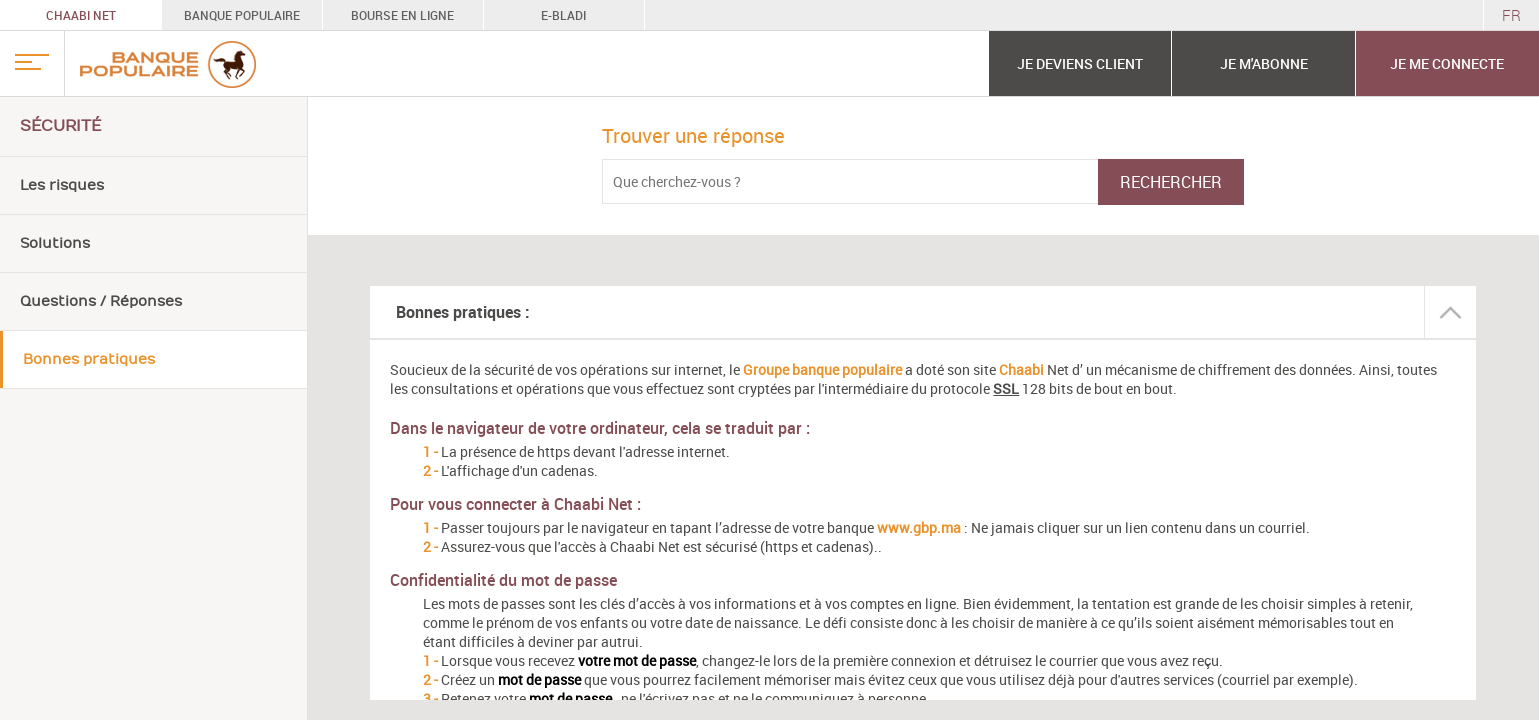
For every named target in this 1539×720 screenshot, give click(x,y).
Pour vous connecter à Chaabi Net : (515, 504)
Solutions (55, 243)
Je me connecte (1447, 63)
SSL (1006, 388)
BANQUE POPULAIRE (242, 15)
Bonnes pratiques (89, 359)
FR (1511, 15)
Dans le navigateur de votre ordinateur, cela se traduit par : (600, 428)
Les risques (62, 185)
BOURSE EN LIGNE (402, 15)
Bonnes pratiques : (463, 312)
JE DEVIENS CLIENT (1080, 63)
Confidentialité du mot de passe (503, 580)
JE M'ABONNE (1264, 63)
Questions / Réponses (101, 301)
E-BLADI (563, 15)
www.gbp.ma (919, 527)
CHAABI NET (81, 15)
